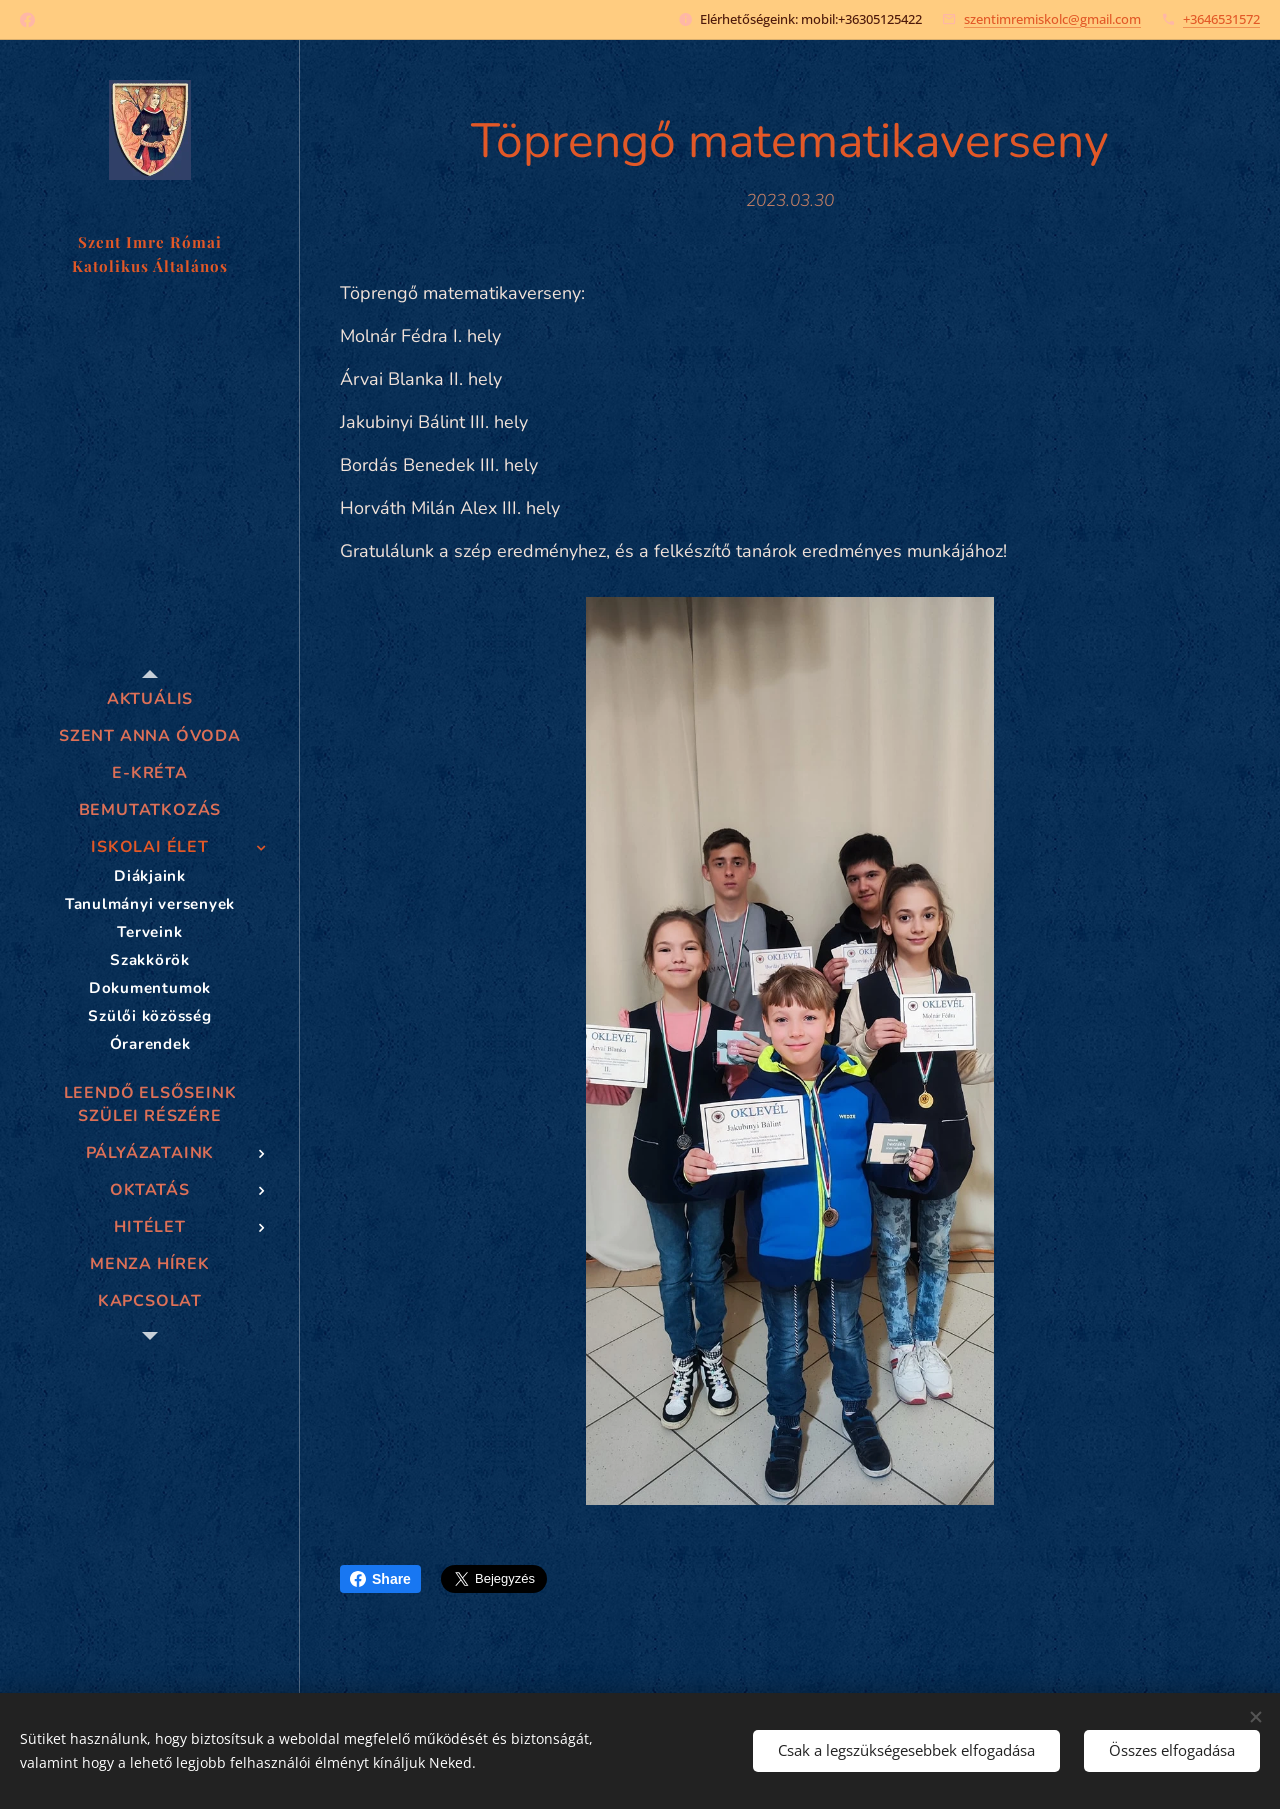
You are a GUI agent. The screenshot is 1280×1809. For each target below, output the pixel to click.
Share (380, 1579)
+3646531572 (1221, 19)
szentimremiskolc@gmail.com (1052, 19)
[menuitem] (150, 699)
